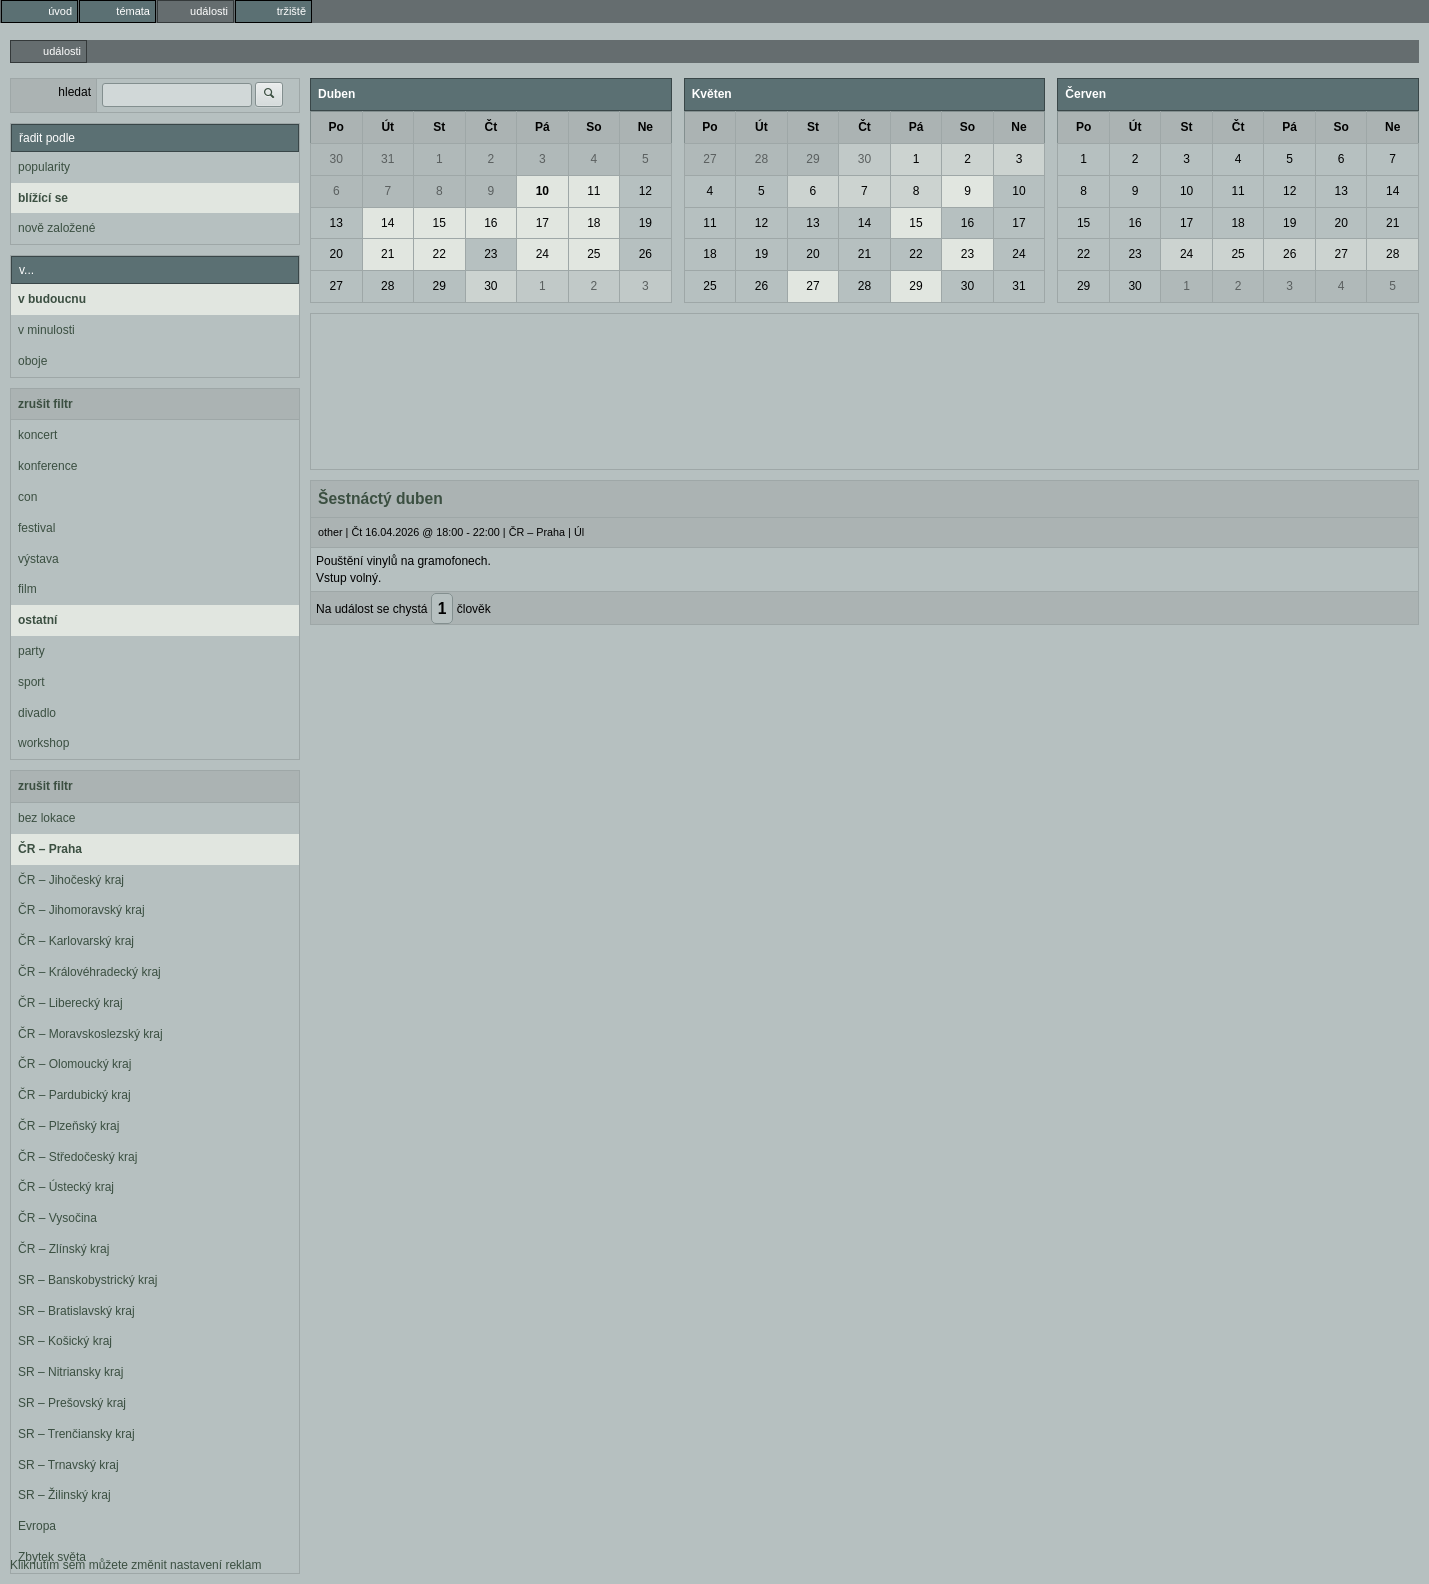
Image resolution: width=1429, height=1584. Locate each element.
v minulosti (46, 330)
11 (593, 191)
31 (387, 159)
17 (542, 223)
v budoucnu (52, 299)
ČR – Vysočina (57, 1218)
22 (439, 254)
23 (490, 254)
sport (31, 682)
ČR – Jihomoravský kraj (81, 910)
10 (542, 191)
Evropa (37, 1526)
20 (336, 254)
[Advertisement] (864, 389)
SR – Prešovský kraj (72, 1403)
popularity (44, 167)
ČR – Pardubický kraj (74, 1095)
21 (387, 254)
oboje (32, 361)
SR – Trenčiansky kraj (76, 1434)
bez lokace (46, 818)
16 (490, 223)
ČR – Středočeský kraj (77, 1157)
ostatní (37, 620)
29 (439, 286)
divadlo (37, 713)
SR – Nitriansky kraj (70, 1372)
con (27, 497)
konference (47, 466)
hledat (74, 92)
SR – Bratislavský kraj (76, 1311)
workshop (43, 743)
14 (387, 223)
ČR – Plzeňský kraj (68, 1126)
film (27, 589)
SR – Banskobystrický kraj (87, 1280)
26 (645, 254)
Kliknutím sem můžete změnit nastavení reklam (135, 1565)
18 (593, 223)
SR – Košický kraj (65, 1341)
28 (387, 286)
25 (593, 254)
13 (336, 223)
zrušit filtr (45, 404)
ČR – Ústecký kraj (66, 1187)
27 (336, 286)
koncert (37, 435)
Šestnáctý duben (380, 498)
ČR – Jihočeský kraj (71, 880)
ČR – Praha (50, 849)
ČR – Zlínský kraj (63, 1249)
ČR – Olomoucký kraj (74, 1064)
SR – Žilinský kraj (64, 1495)
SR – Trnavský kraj (68, 1465)
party (31, 651)
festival (36, 528)
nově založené (56, 228)
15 (439, 223)
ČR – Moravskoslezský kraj (90, 1034)
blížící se (43, 198)
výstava (38, 559)
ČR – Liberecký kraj (70, 1003)
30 (336, 159)
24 (542, 254)
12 (645, 191)
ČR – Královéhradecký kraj (89, 972)
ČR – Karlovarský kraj (76, 941)
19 (645, 223)
